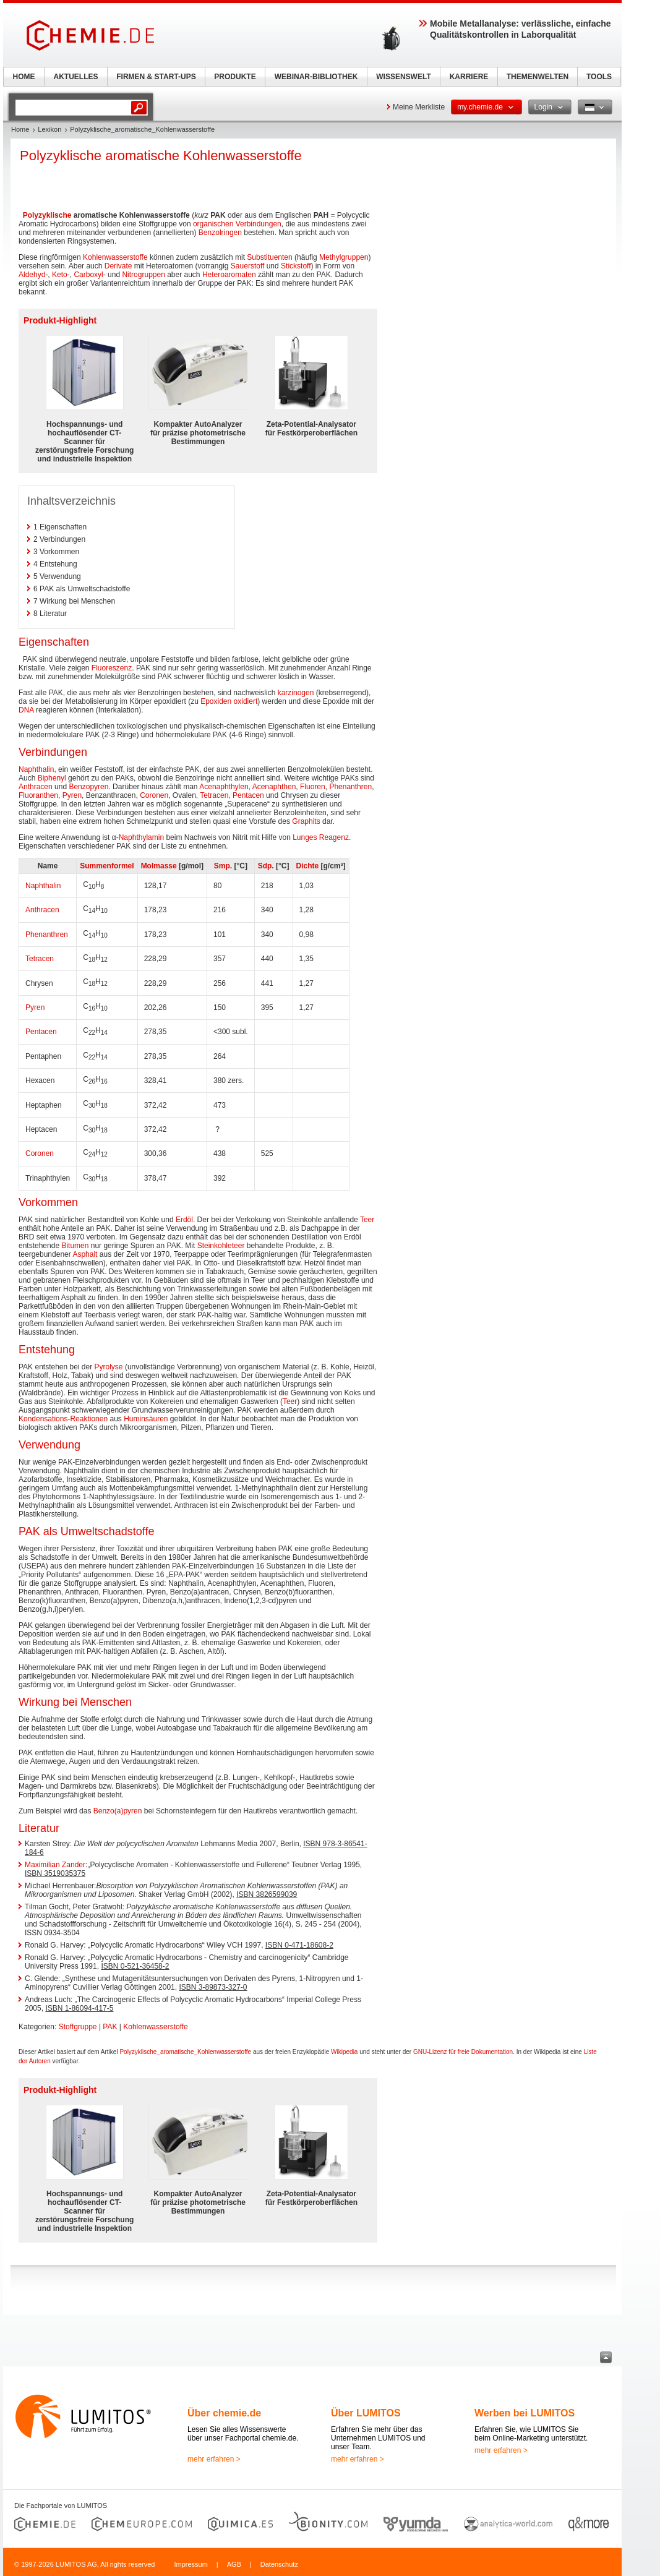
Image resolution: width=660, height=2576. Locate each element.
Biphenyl (52, 778)
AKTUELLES (76, 76)
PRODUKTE (234, 76)
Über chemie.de (224, 2413)
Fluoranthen (38, 795)
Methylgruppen (343, 257)
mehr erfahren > (214, 2459)
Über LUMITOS (366, 2413)
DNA (26, 710)
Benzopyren (88, 786)
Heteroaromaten (229, 274)
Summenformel (107, 866)
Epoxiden (215, 701)
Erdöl (184, 1219)
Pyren (72, 795)
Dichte (307, 866)
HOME (24, 76)
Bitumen (74, 1245)
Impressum (190, 2564)
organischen (213, 224)
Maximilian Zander (55, 1864)
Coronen (154, 795)
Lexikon (49, 129)
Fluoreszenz (112, 668)
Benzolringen (220, 232)
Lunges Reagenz (321, 837)
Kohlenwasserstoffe (115, 257)
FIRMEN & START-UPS (155, 76)
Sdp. (266, 866)
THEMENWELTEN (537, 76)
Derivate (118, 266)
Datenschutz (279, 2564)
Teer (367, 1219)
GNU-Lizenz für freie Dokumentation (463, 2051)
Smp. (223, 866)
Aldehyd (32, 274)
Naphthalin (36, 769)
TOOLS (599, 76)
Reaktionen (89, 1418)
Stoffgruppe (78, 2026)
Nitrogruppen (143, 274)
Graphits (306, 821)
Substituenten (269, 257)
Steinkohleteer (221, 1245)
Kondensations (43, 1418)
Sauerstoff (247, 266)
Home (20, 129)
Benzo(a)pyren (117, 1811)
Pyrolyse (109, 1367)
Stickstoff (296, 266)
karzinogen (296, 692)
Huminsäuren (146, 1418)
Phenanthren (350, 786)
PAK (110, 2026)
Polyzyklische (47, 215)
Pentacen (248, 795)
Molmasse (159, 866)
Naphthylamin (141, 837)
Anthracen (36, 786)
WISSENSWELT (403, 76)
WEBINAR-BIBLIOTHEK (316, 76)
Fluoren (312, 786)
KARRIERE (469, 76)
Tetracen (214, 795)
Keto (59, 274)
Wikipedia (344, 2051)
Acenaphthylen (223, 786)
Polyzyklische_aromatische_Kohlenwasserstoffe (185, 2051)
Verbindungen (258, 224)
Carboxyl (88, 274)
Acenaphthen (274, 786)
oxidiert (246, 701)
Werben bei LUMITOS (524, 2413)
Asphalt (84, 1254)
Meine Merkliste (419, 107)
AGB (234, 2564)
